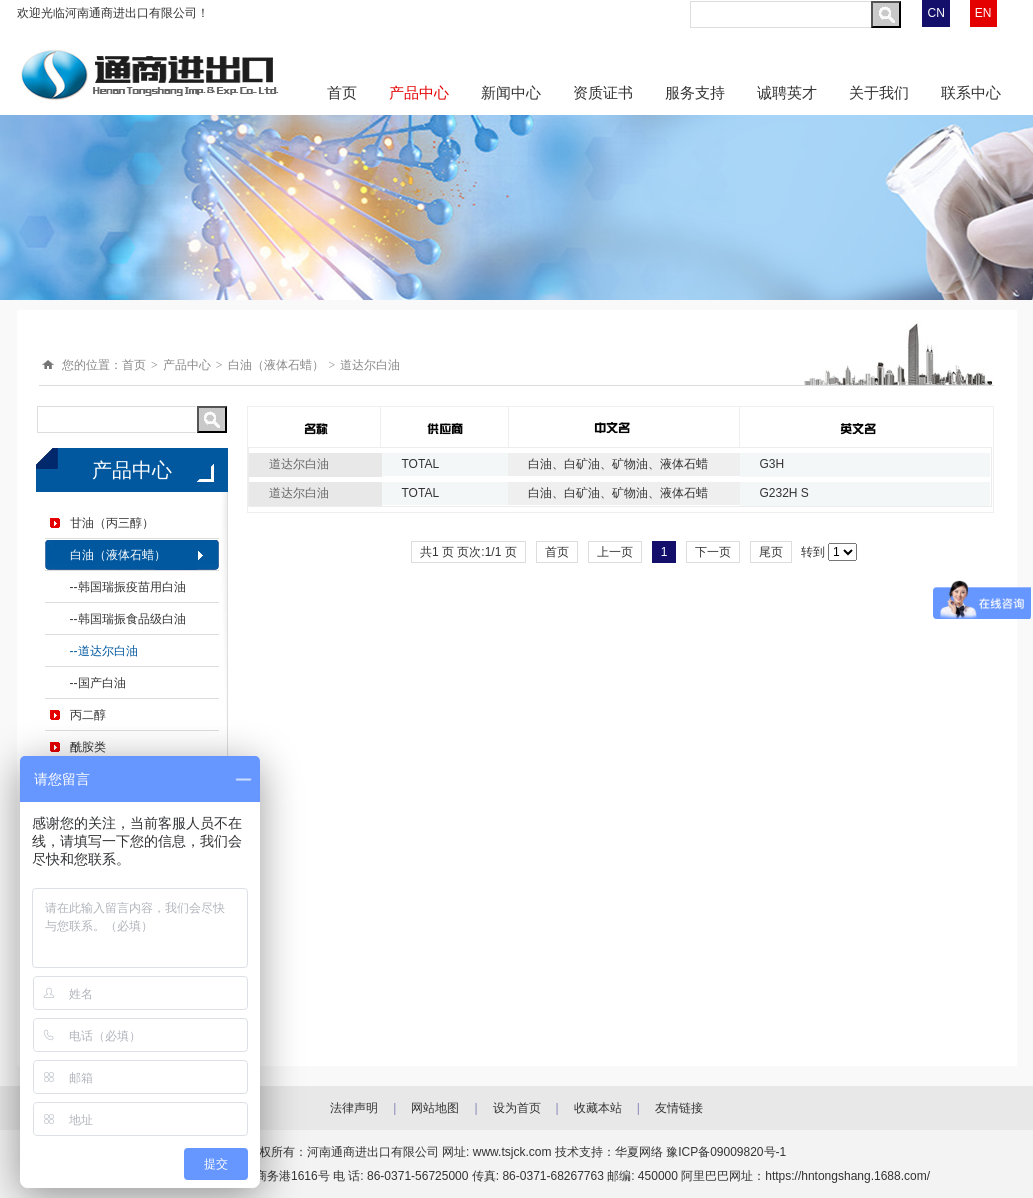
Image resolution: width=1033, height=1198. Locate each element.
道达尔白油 (370, 365)
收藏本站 (598, 1108)
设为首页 (517, 1108)
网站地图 (435, 1108)
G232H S (784, 493)
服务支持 (695, 92)
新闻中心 (511, 92)
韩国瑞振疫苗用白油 (132, 587)
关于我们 (879, 92)
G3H (772, 464)
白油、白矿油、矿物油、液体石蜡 (618, 464)
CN (935, 13)
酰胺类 (88, 747)
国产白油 (102, 683)
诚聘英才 (787, 92)
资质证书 (603, 92)
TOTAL (421, 464)
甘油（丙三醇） (112, 523)
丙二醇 (88, 715)
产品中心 (419, 92)
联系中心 (971, 92)
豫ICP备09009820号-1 (726, 1152)
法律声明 (354, 1108)
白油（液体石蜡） (276, 365)
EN (983, 13)
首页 (342, 92)
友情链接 (679, 1108)
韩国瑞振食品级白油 (132, 619)
